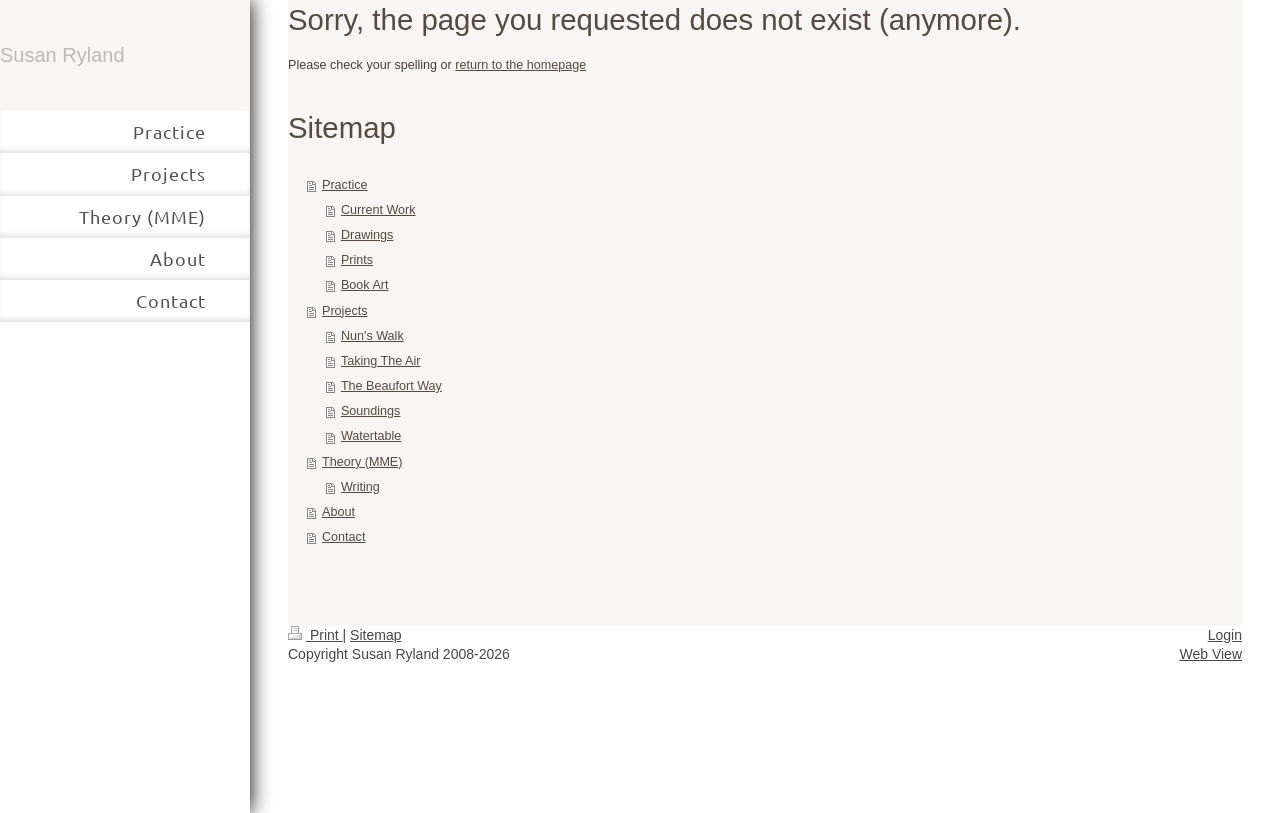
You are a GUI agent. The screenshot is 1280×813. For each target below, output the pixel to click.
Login (1225, 635)
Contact (343, 537)
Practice (345, 185)
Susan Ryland (62, 55)
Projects (345, 311)
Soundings (371, 411)
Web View (1210, 654)
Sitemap (375, 635)
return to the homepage (520, 65)
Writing (360, 487)
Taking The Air (381, 361)
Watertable (371, 436)
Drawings (367, 235)
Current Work (378, 210)
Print (315, 635)
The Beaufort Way (391, 386)
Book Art (365, 285)
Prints (357, 260)
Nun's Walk (372, 336)
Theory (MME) (362, 462)
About (338, 512)
